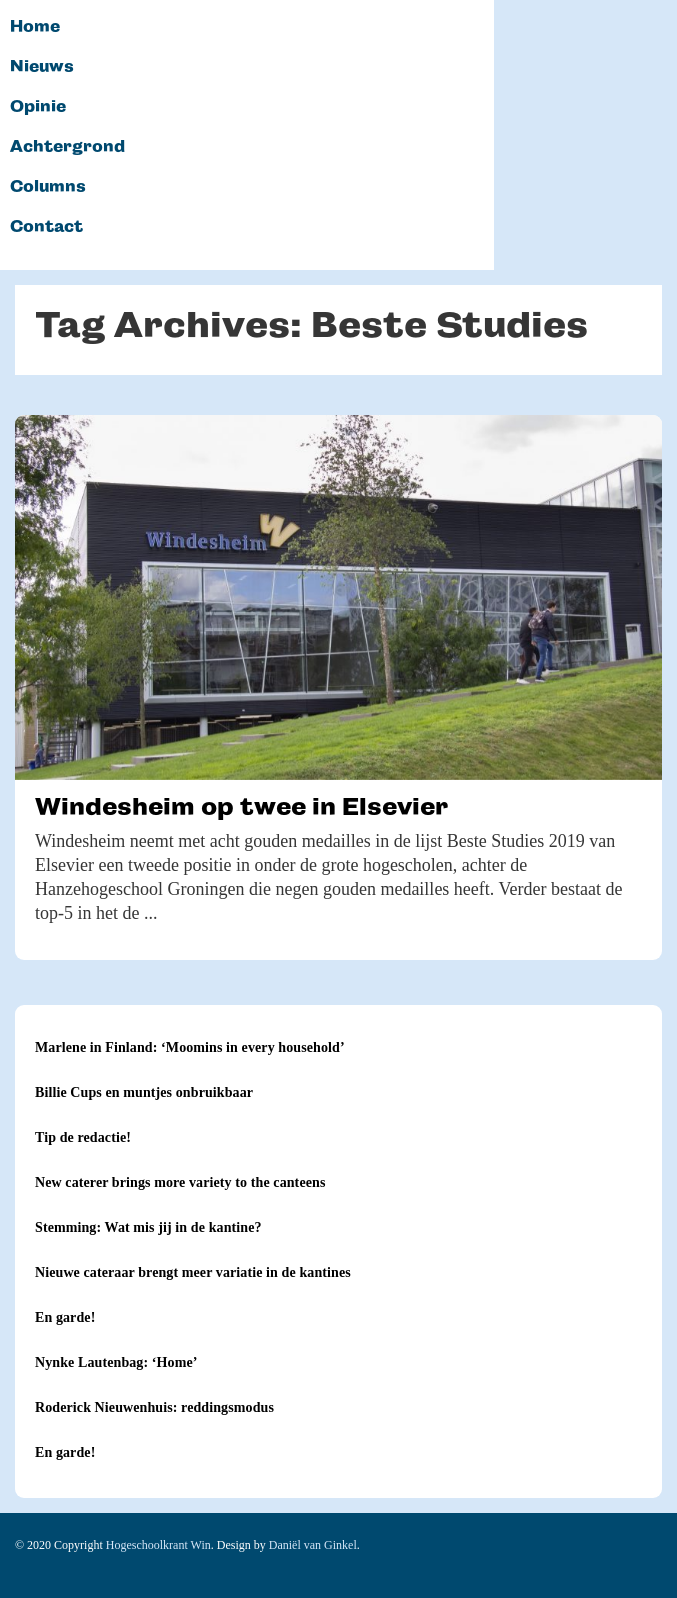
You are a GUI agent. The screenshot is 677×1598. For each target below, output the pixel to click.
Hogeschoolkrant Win (158, 1545)
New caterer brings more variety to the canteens (180, 1182)
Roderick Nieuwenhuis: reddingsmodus (154, 1407)
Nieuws (42, 67)
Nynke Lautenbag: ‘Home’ (116, 1362)
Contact (46, 227)
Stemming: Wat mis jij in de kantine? (148, 1227)
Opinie (38, 107)
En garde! (65, 1317)
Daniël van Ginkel (313, 1545)
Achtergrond (67, 147)
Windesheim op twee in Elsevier (241, 806)
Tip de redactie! (83, 1137)
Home (35, 27)
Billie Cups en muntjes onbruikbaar (144, 1092)
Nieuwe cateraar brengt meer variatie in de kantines (193, 1272)
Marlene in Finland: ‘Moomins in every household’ (190, 1047)
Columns (48, 187)
